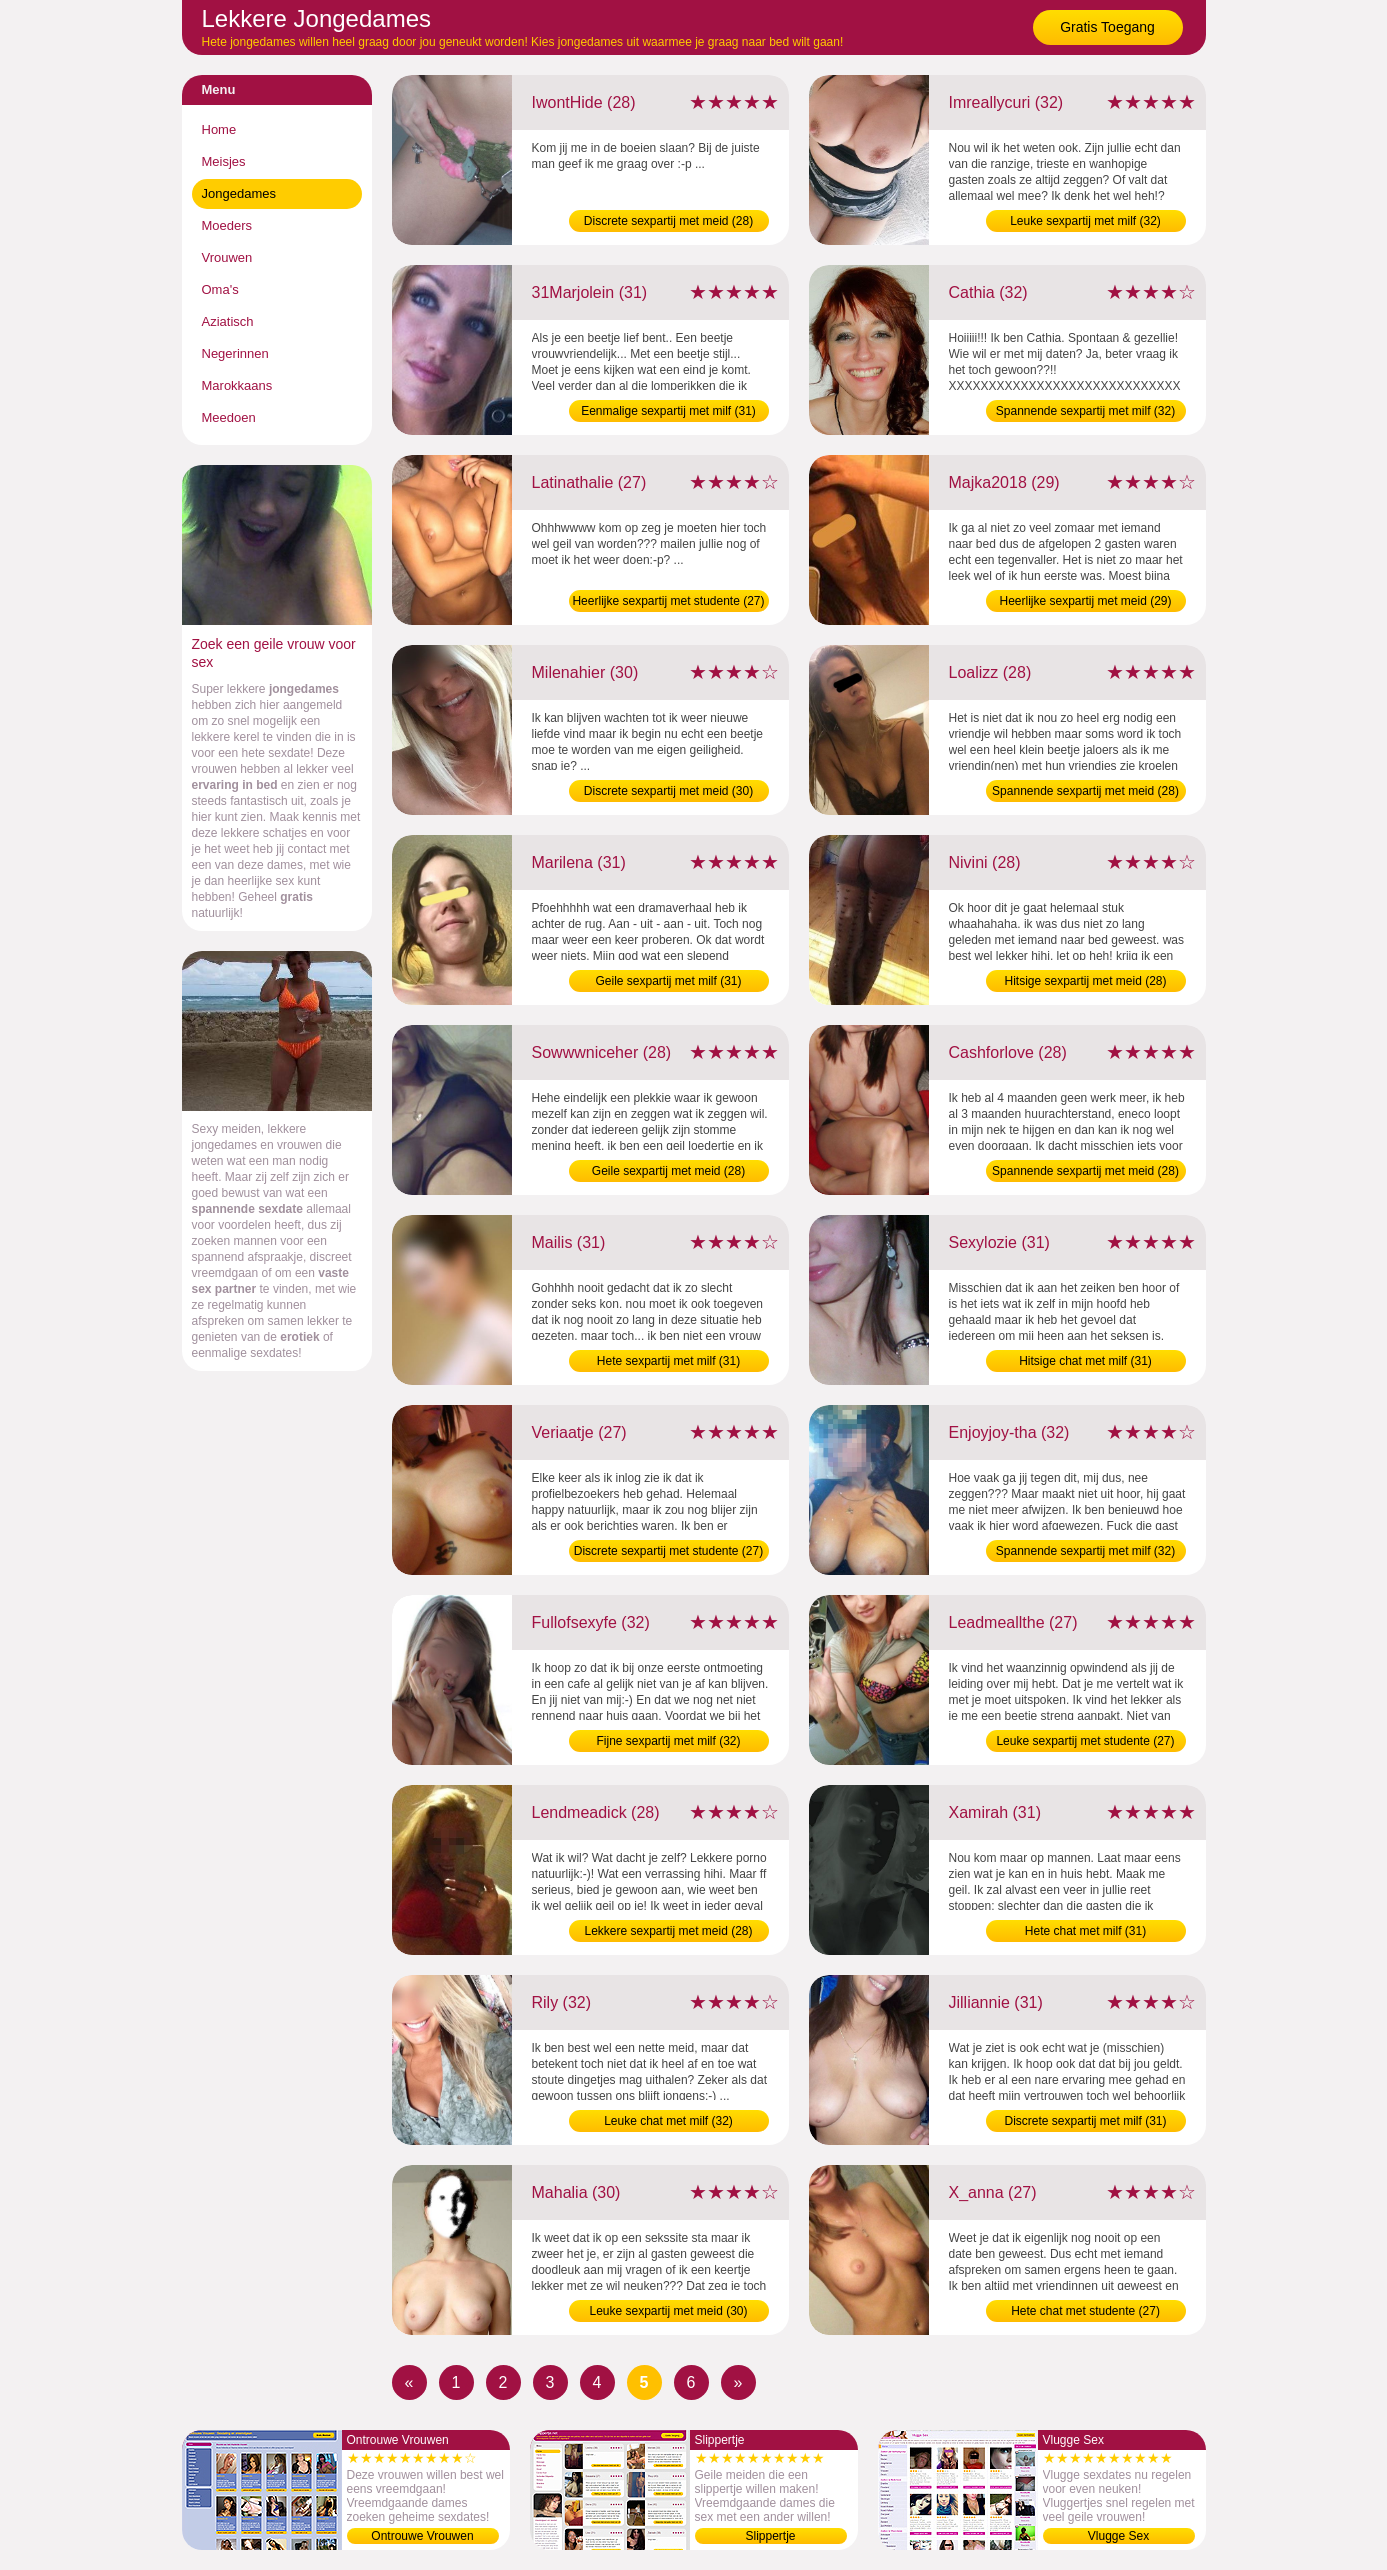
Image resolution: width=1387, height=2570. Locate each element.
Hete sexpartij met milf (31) (668, 1361)
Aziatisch (228, 321)
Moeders (227, 225)
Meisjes (224, 161)
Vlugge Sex (1118, 2536)
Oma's (220, 289)
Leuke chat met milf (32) (668, 2121)
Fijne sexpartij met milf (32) (668, 1741)
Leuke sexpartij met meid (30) (668, 2311)
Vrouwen (227, 257)
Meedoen (229, 417)
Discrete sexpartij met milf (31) (1085, 2121)
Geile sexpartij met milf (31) (668, 981)
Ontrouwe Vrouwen (422, 2536)
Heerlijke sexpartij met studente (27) (668, 601)
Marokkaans (237, 385)
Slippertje (770, 2536)
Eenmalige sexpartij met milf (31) (668, 411)
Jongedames (239, 193)
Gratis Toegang (1107, 27)
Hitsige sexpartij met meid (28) (1085, 981)
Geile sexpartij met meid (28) (668, 1171)
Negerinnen (235, 353)
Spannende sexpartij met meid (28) (1085, 791)
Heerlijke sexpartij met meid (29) (1085, 601)
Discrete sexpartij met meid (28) (668, 221)
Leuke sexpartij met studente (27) (1085, 1741)
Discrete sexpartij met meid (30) (668, 791)
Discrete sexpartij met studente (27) (668, 1551)
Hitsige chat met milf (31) (1085, 1361)
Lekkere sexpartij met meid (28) (668, 1931)
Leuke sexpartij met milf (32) (1085, 221)
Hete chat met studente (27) (1085, 2311)
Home (219, 129)
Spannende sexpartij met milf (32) (1085, 411)
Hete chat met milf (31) (1085, 1931)
